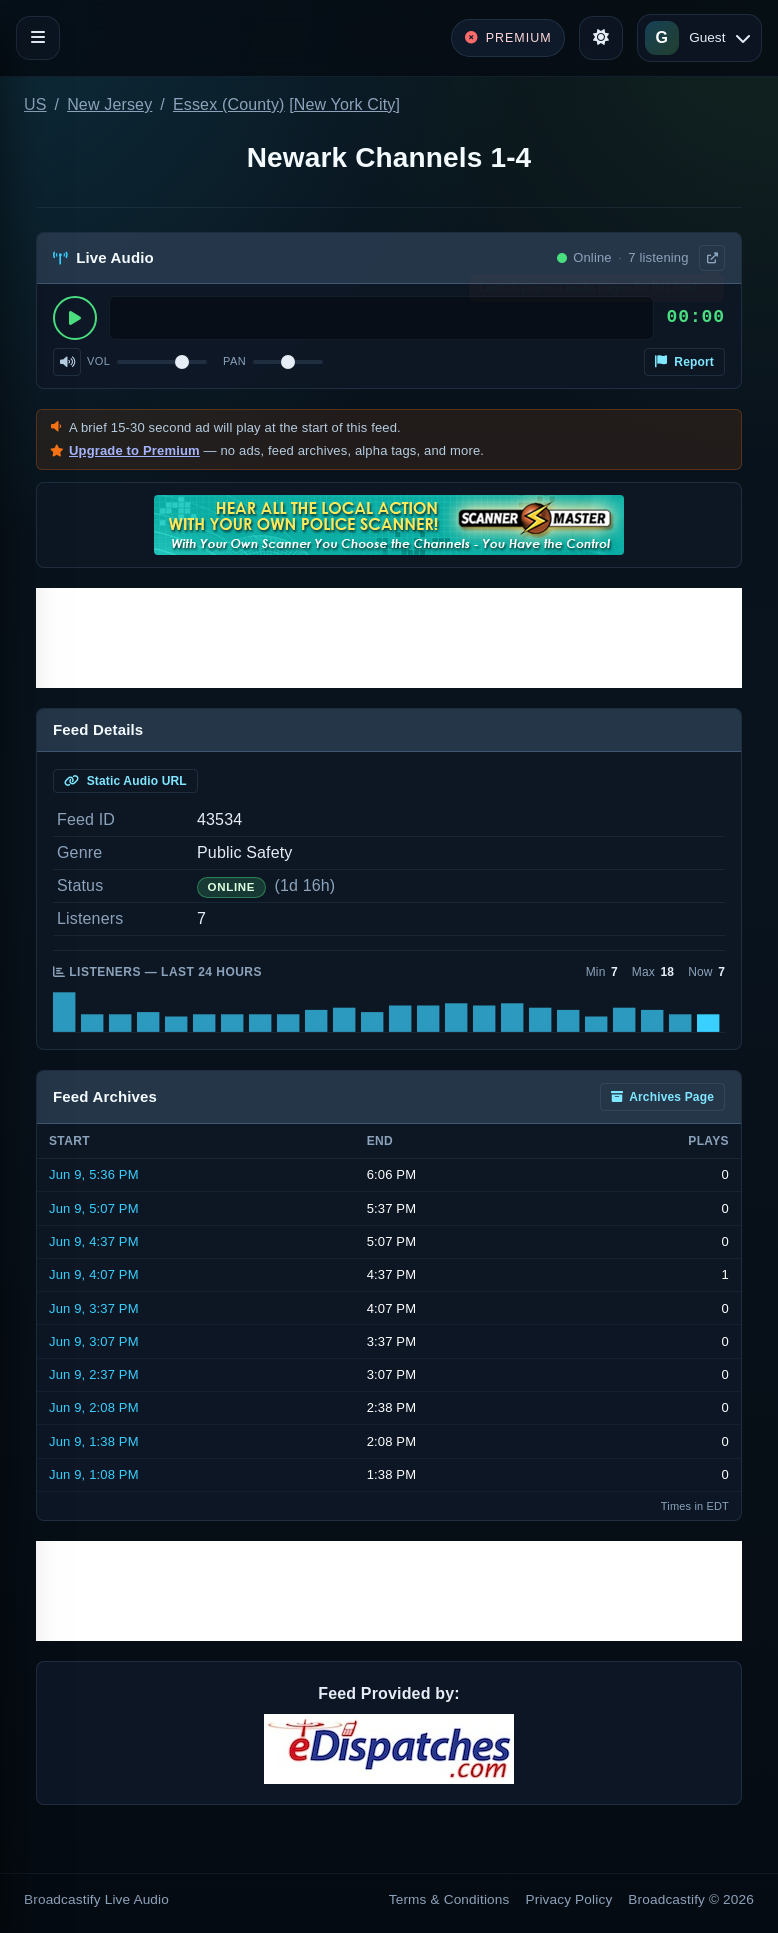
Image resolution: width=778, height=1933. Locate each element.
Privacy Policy (569, 1899)
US (35, 104)
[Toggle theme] (601, 38)
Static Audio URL (125, 781)
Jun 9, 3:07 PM (94, 1341)
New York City (345, 104)
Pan (234, 361)
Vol (98, 361)
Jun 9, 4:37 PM (94, 1241)
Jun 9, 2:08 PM (94, 1407)
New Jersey (109, 104)
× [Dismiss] (710, 292)
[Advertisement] (389, 638)
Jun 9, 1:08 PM (94, 1474)
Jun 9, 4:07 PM (94, 1274)
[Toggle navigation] (38, 38)
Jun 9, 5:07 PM (94, 1208)
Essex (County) (229, 104)
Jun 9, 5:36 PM (94, 1174)
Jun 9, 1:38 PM (94, 1441)
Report (684, 362)
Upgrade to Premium (134, 450)
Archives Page (662, 1097)
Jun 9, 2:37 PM (94, 1374)
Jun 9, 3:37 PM (94, 1308)
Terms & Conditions (449, 1899)
